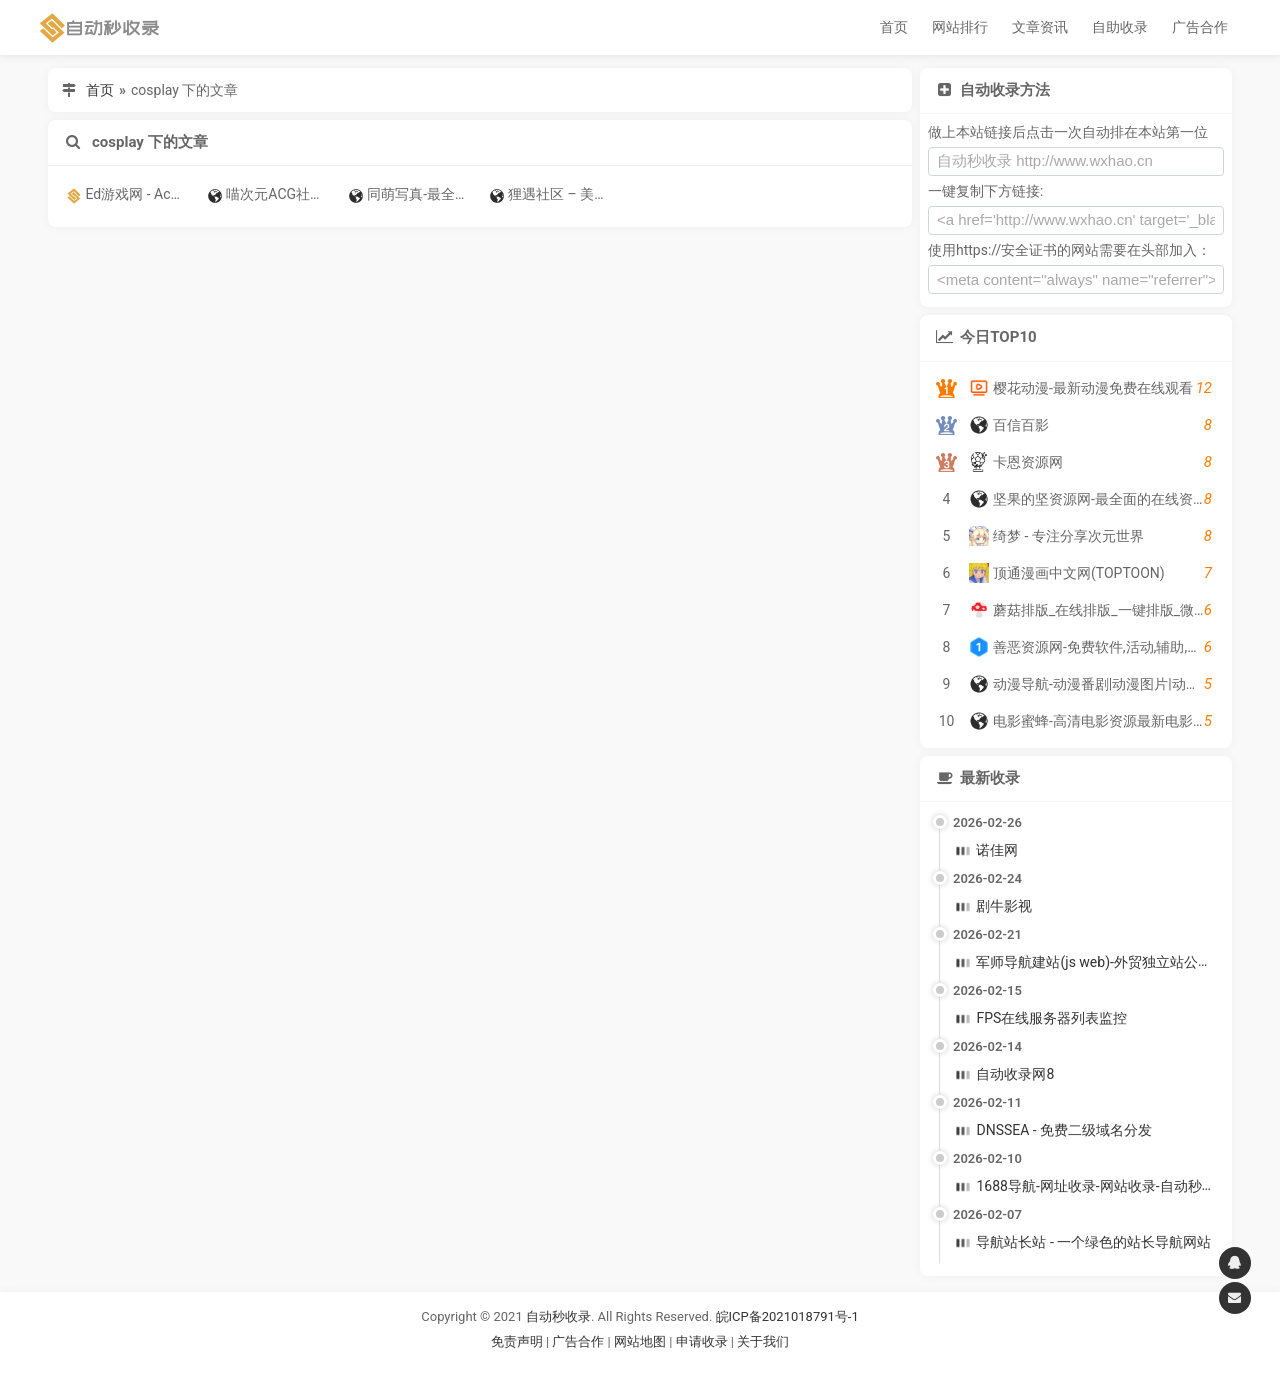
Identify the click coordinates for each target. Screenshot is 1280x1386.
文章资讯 (1040, 27)
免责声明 (517, 1341)
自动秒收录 (558, 1316)
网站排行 (960, 27)
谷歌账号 (599, 1365)
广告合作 (1200, 27)
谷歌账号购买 (668, 1365)
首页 (894, 27)
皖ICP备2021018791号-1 (787, 1316)
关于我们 (763, 1341)
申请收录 (702, 1341)
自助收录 (1120, 27)
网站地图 (641, 1341)
